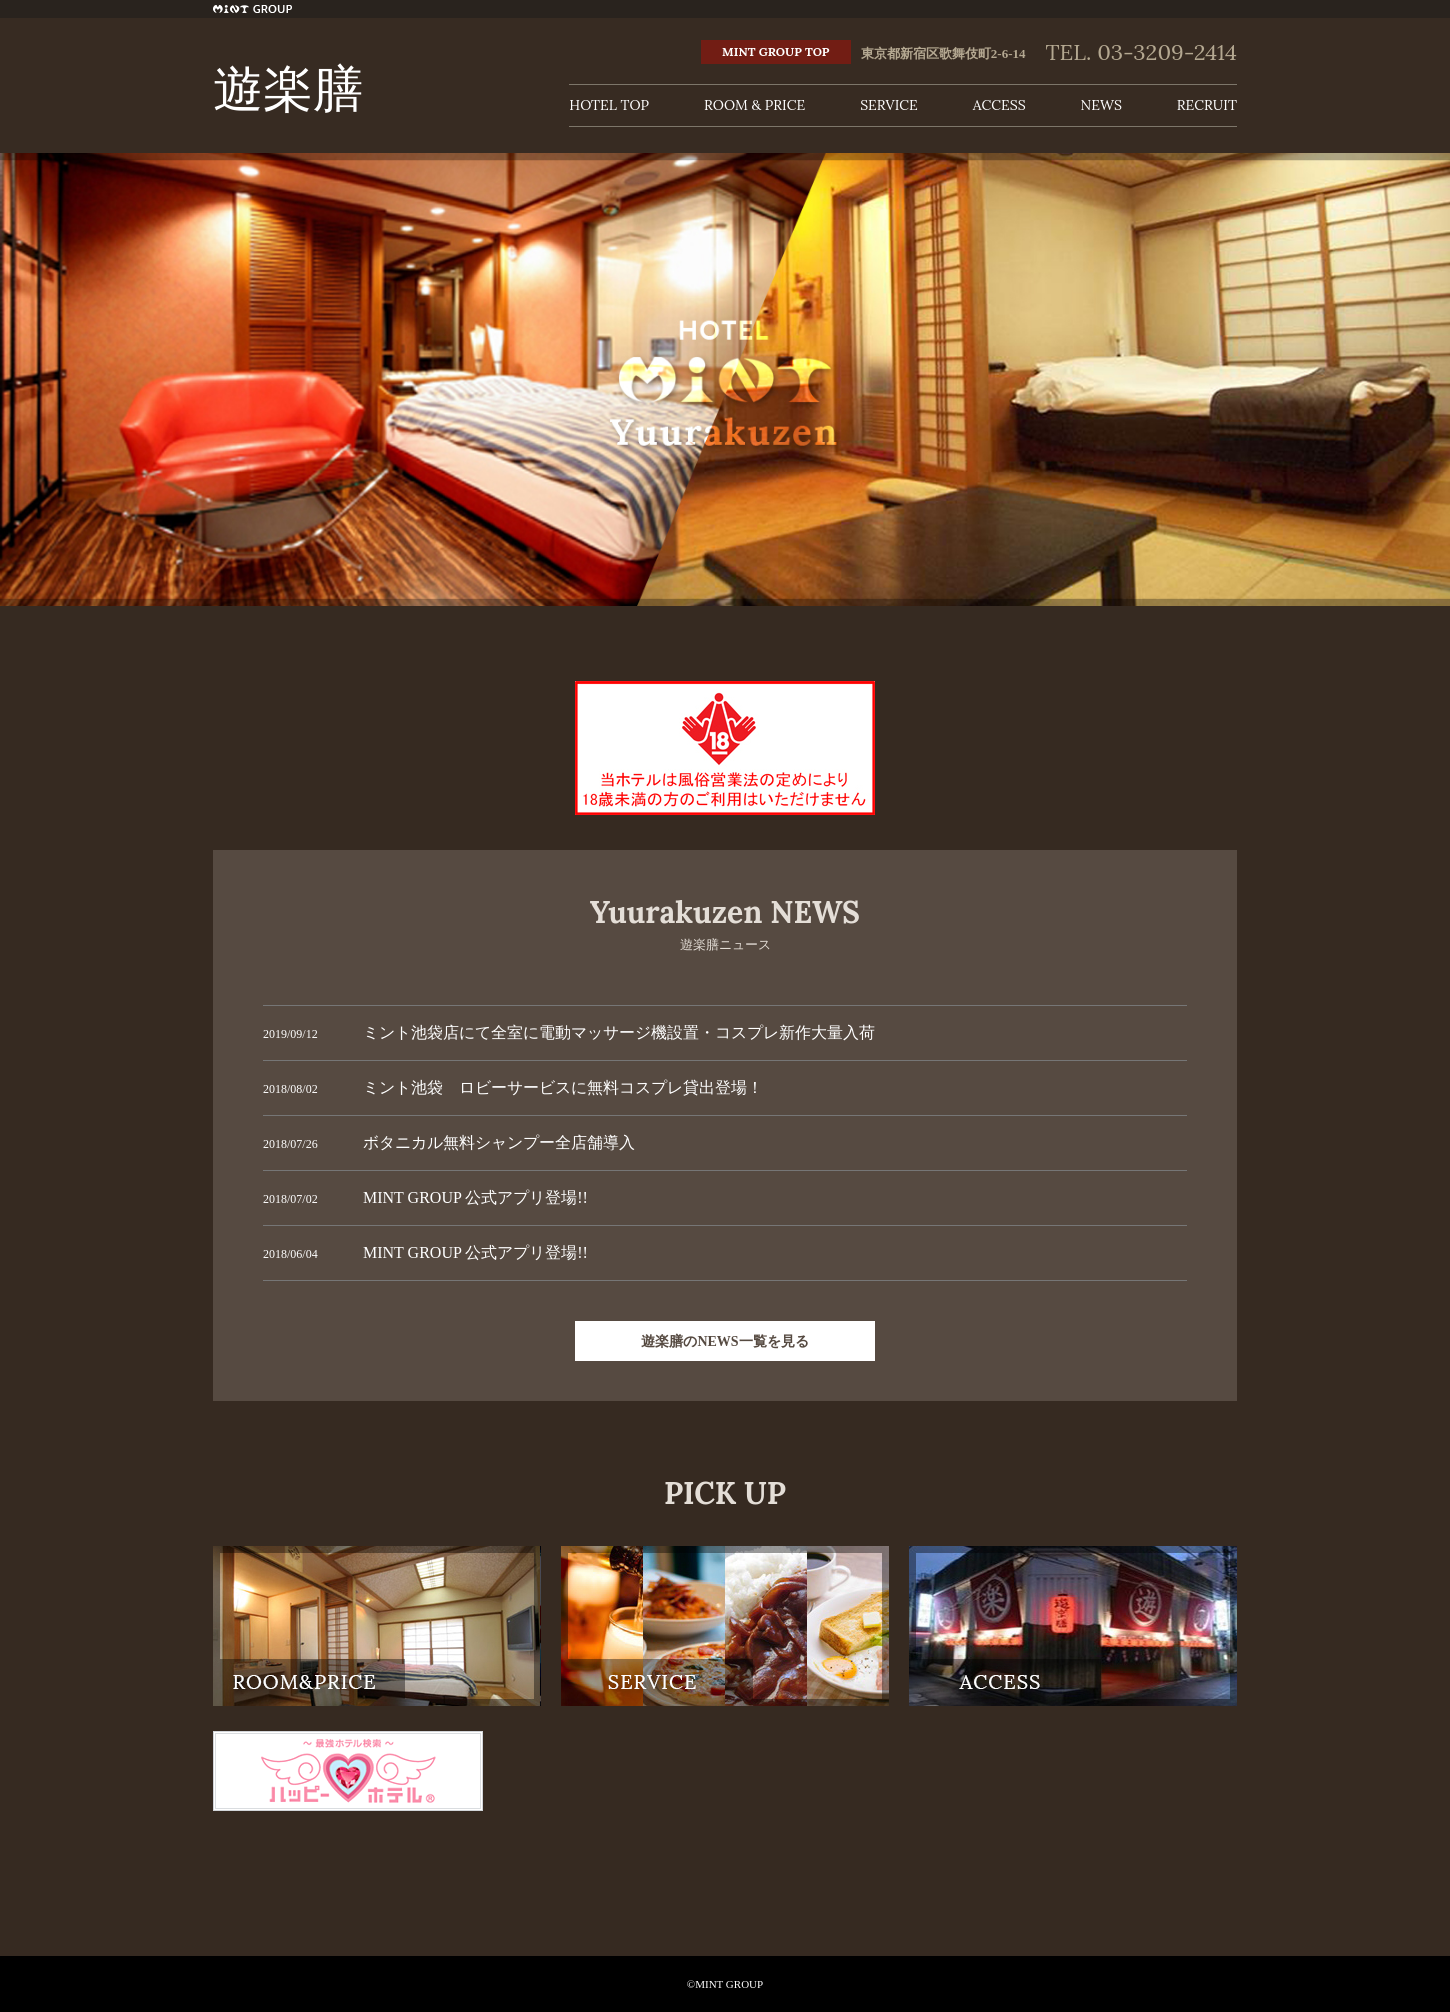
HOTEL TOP (609, 105)
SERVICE (889, 105)
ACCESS (999, 105)
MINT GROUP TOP (775, 51)
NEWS (1101, 105)
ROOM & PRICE (754, 105)
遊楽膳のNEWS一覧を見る (724, 1341)
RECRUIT (1207, 105)
